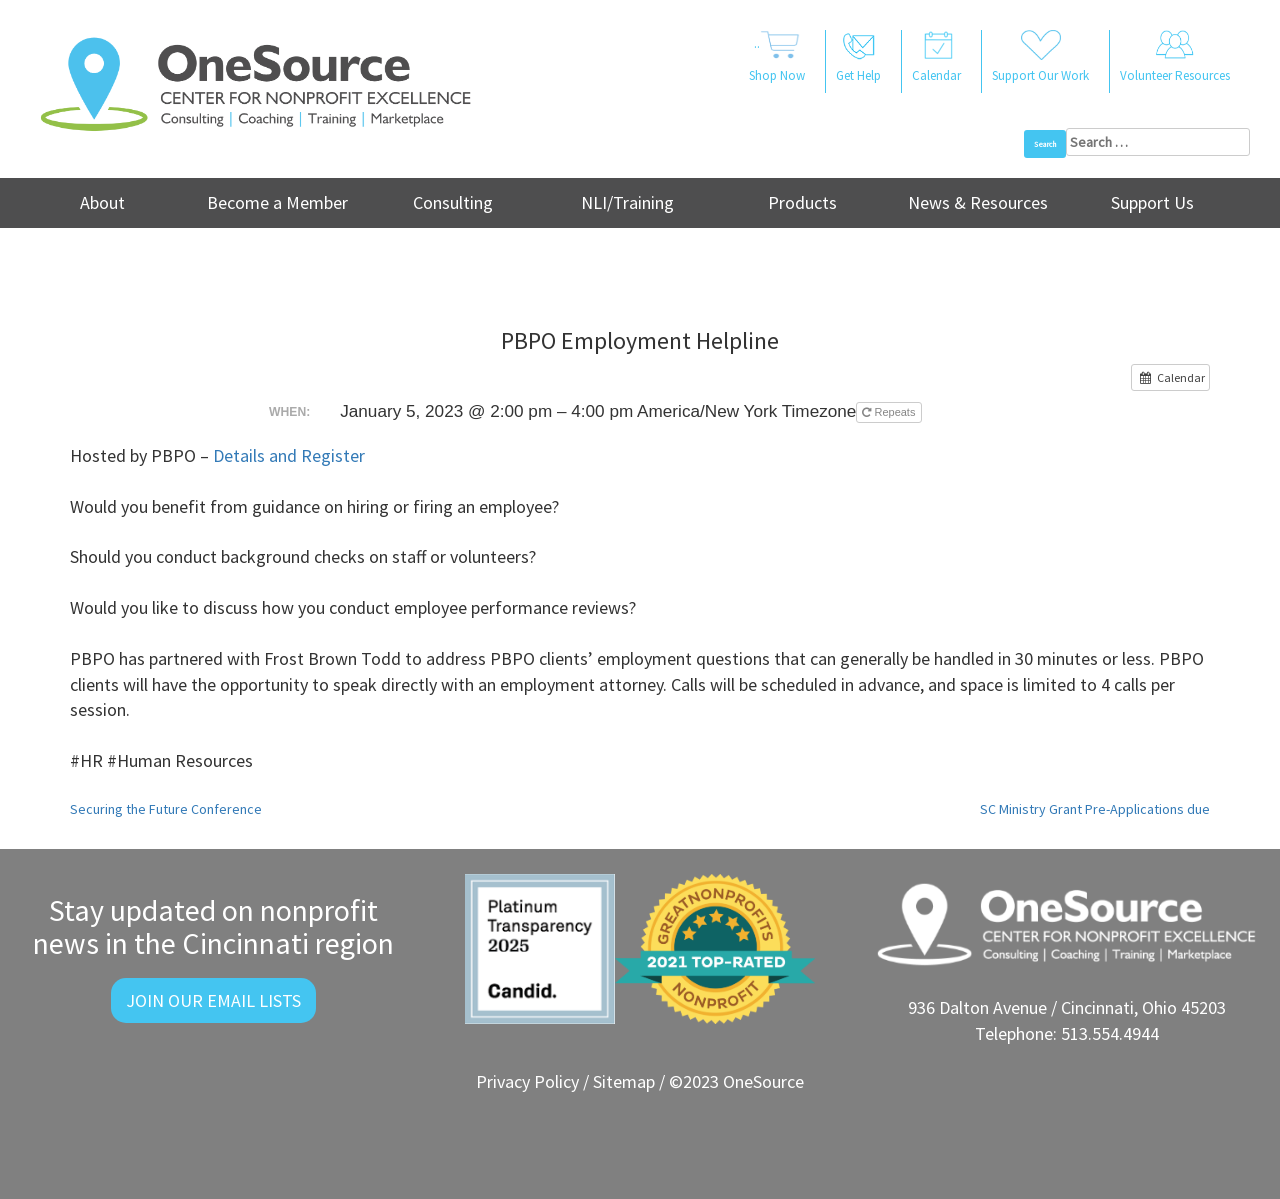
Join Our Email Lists (213, 1000)
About (102, 202)
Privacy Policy (527, 1081)
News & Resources (978, 202)
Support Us (1152, 202)
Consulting (453, 202)
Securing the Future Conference (166, 809)
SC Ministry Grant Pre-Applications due (1095, 809)
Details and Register (289, 455)
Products (802, 202)
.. (777, 58)
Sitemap (624, 1081)
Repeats (890, 412)
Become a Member (277, 202)
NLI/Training (627, 202)
